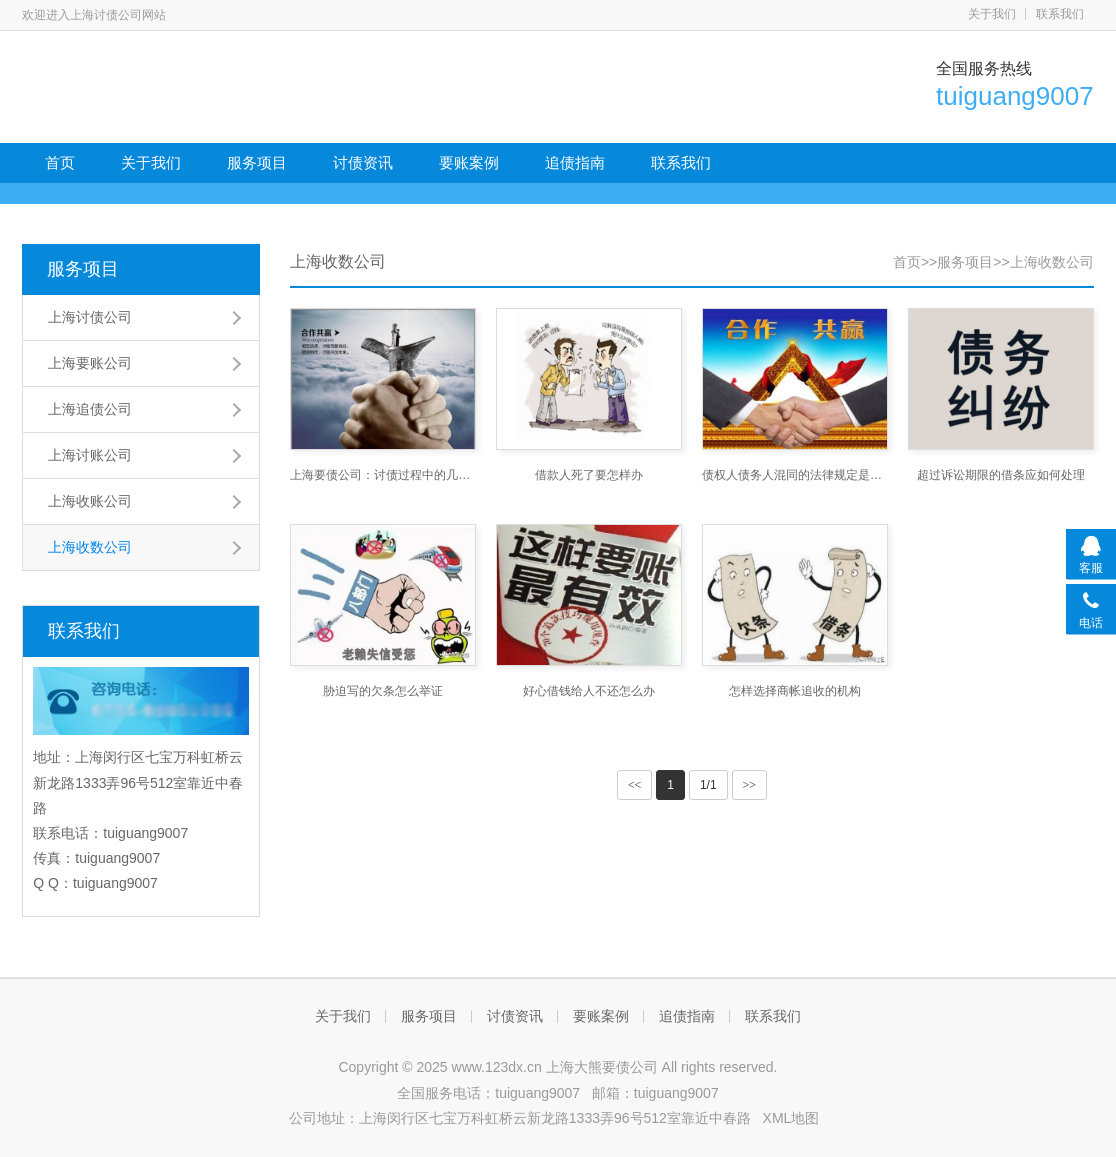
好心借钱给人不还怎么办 (589, 691)
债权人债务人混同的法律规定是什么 (795, 475)
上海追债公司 (90, 409)
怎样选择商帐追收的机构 (795, 691)
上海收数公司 (90, 547)
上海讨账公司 (90, 455)
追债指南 (575, 162)
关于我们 (992, 14)
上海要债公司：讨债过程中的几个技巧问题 (383, 475)
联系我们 (1060, 14)
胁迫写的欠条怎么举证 (383, 691)
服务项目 (257, 162)
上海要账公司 (90, 363)
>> (750, 785)
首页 (60, 162)
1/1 (708, 785)
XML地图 (791, 1118)
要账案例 (469, 162)
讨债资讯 (363, 162)
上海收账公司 (90, 501)
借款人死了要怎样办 (589, 475)
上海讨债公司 (90, 317)
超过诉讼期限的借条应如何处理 (1001, 475)
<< (635, 785)
